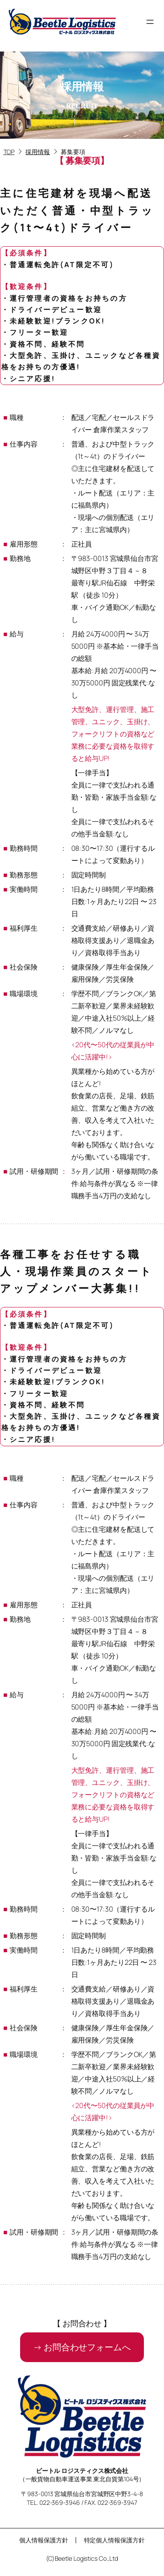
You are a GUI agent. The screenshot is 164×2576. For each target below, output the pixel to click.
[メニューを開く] (150, 22)
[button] (82, 2347)
